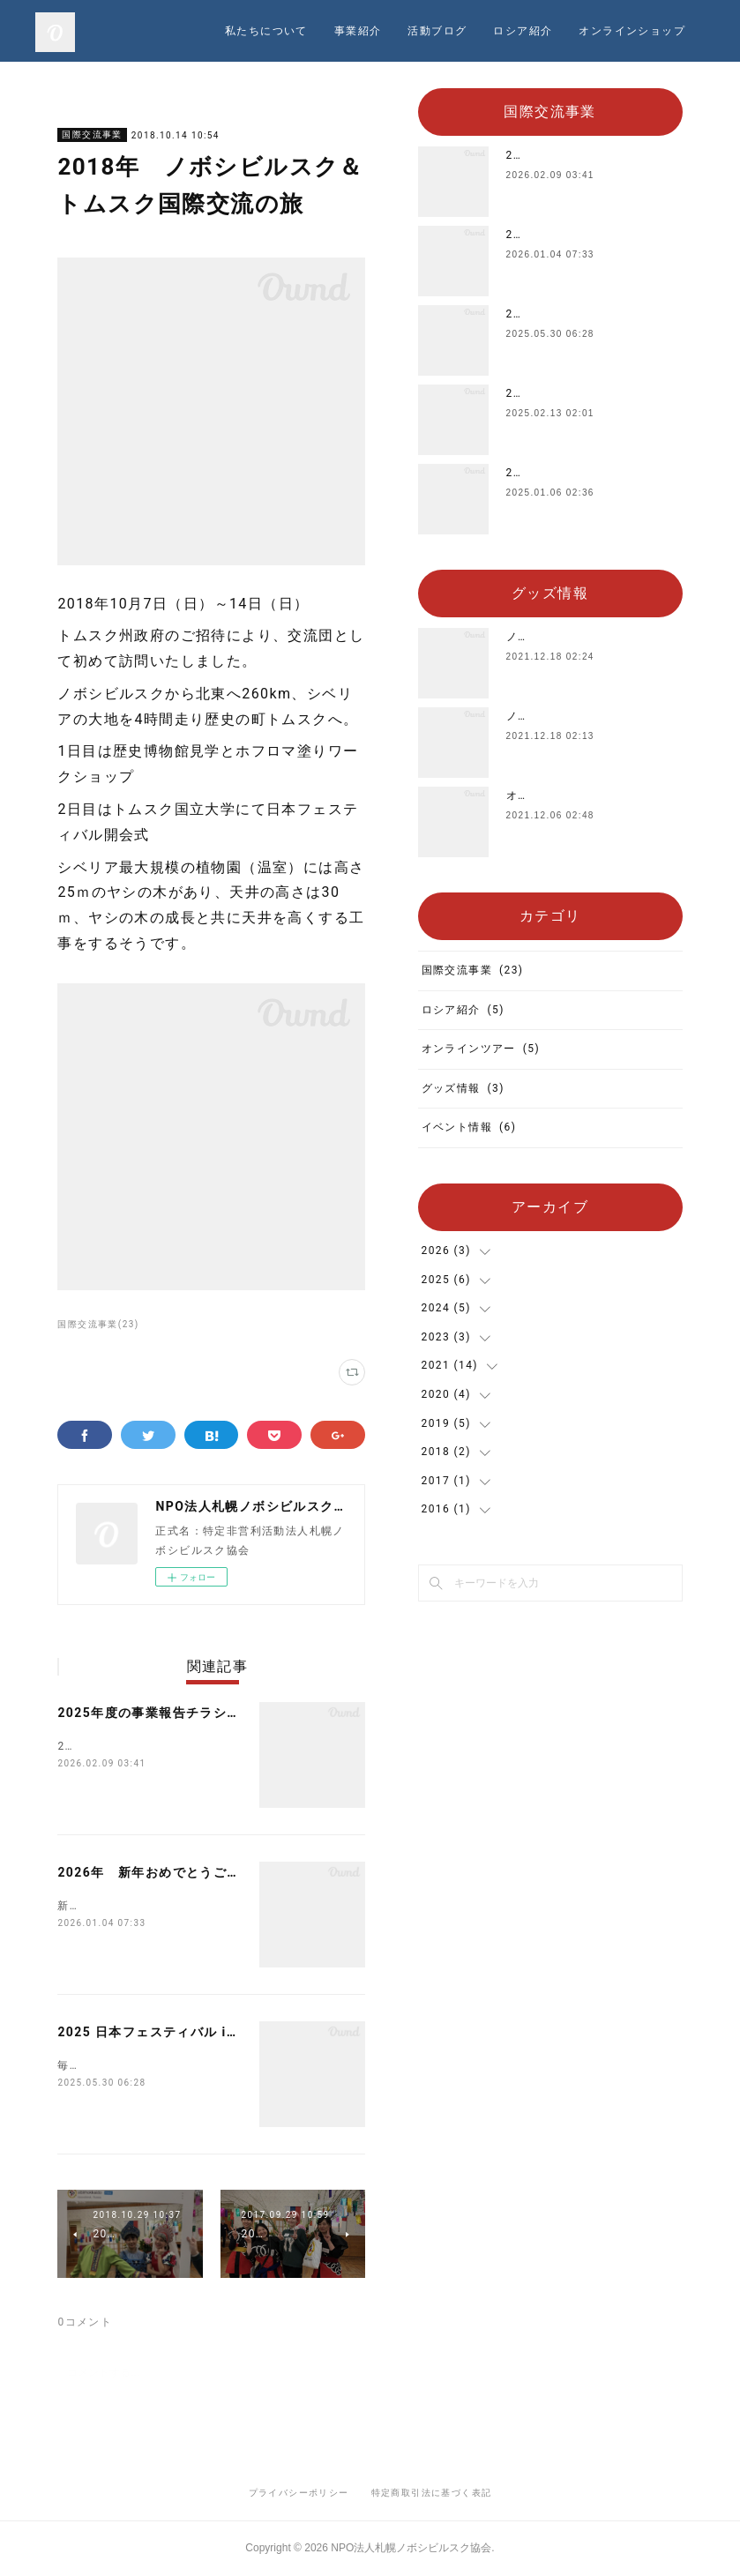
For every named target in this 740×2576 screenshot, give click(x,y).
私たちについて (427, 31)
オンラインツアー (481, 1048)
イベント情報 (469, 1127)
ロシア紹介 (463, 1010)
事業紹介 (519, 31)
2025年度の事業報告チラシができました (182, 1713)
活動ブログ (598, 31)
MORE (672, 31)
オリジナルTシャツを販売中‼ (584, 795)
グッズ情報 (463, 1088)
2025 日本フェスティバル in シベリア (175, 2032)
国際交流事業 (92, 134)
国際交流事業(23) (97, 1324)
